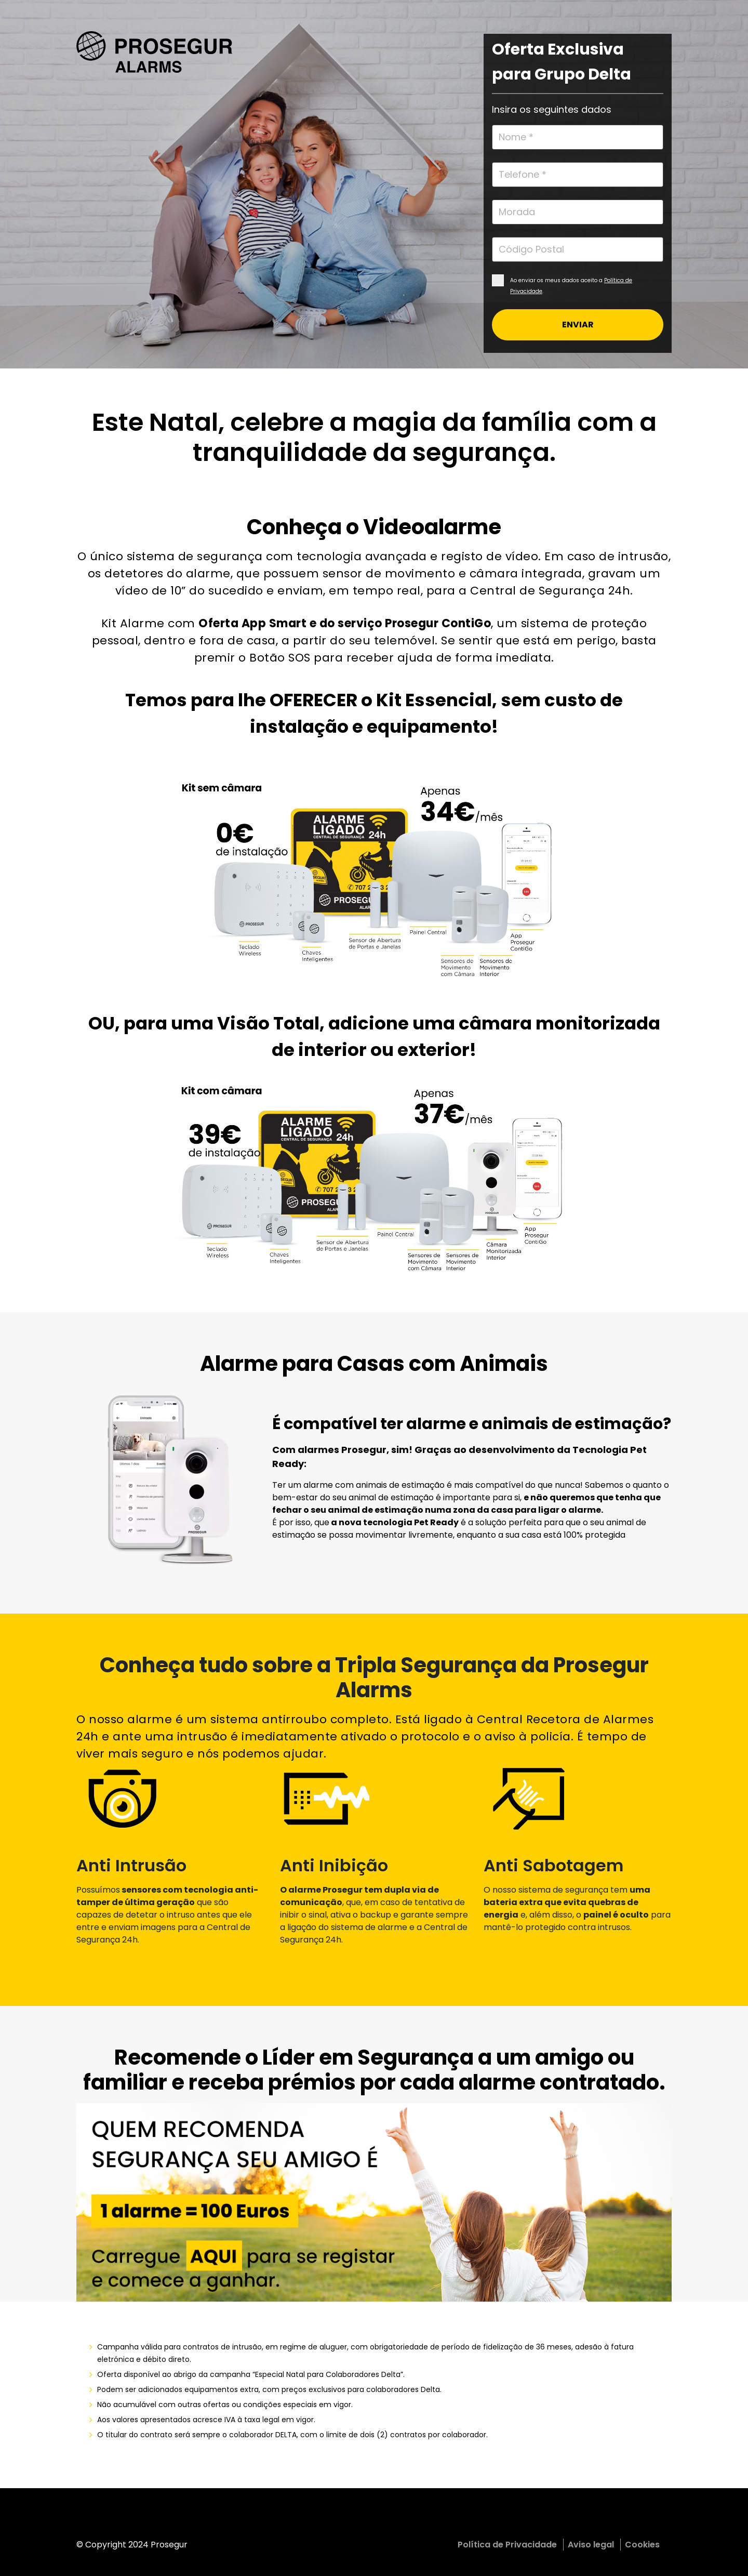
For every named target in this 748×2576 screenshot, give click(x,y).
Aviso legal (591, 2545)
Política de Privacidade (507, 2545)
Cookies (642, 2545)
